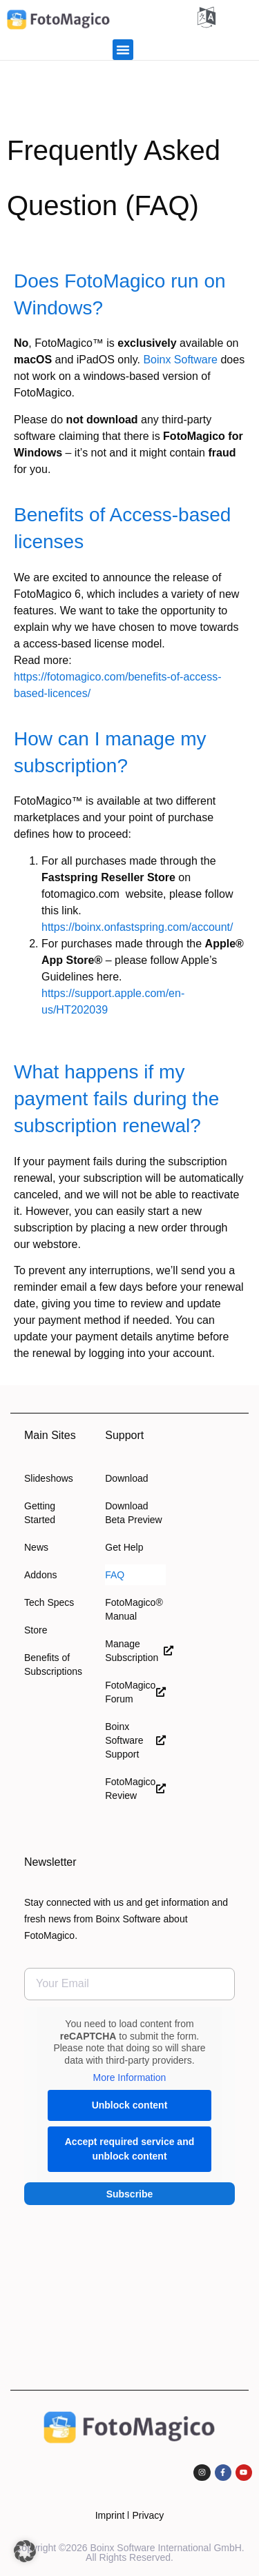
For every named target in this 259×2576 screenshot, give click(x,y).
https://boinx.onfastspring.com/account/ (137, 927)
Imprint (110, 2515)
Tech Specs (49, 1602)
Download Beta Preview (133, 1512)
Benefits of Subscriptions (53, 1664)
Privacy (148, 2515)
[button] (123, 49)
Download (126, 1478)
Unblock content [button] (130, 2104)
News (36, 1547)
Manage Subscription (135, 1650)
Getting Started (39, 1512)
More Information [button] (129, 2077)
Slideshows (48, 1478)
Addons (40, 1574)
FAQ (114, 1574)
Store (35, 1630)
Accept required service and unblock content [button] (130, 2148)
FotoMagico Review (135, 1788)
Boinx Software (180, 359)
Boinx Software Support (135, 1740)
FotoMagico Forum (135, 1692)
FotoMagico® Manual (133, 1609)
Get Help (124, 1547)
